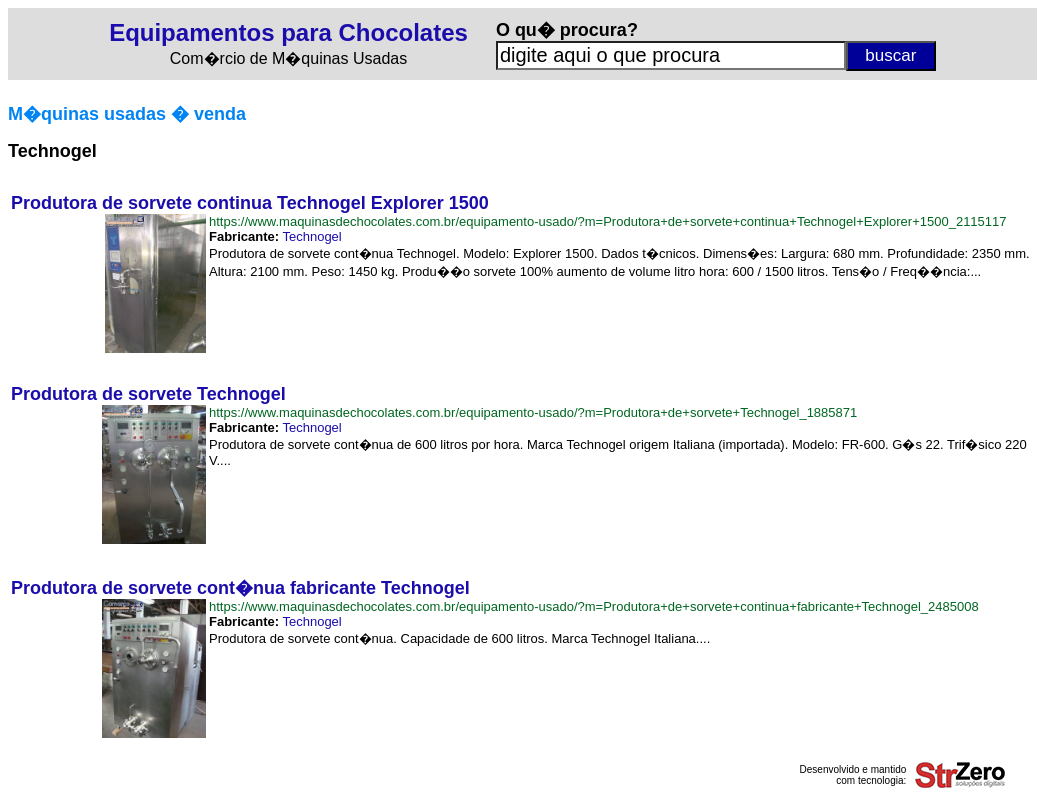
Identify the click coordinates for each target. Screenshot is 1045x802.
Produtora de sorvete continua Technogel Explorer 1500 (250, 203)
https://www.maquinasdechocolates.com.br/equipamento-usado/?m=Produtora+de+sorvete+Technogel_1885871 (533, 412)
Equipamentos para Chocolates (288, 32)
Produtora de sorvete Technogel (148, 394)
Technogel (311, 236)
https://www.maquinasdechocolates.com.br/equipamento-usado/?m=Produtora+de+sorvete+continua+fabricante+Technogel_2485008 (594, 606)
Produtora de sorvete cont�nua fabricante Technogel (240, 588)
